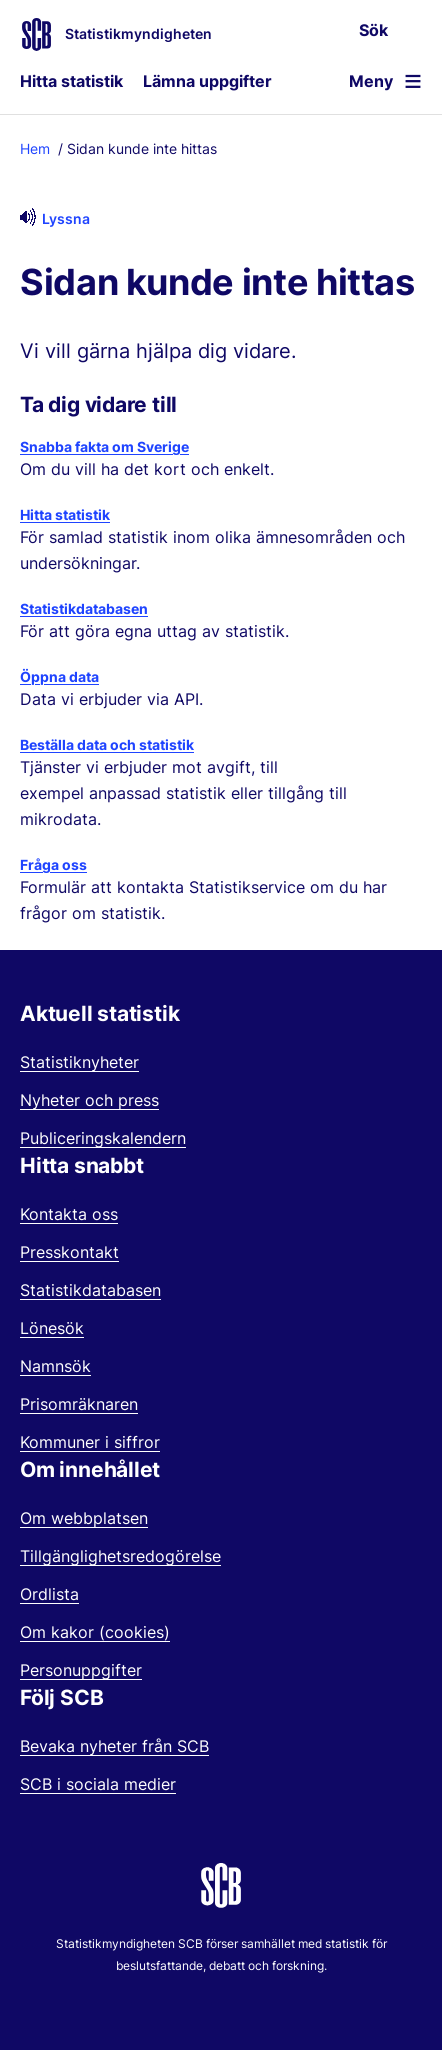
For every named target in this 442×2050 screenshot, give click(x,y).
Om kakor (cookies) (95, 1632)
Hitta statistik (71, 81)
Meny (371, 81)
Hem (35, 148)
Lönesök (52, 1328)
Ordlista (49, 1594)
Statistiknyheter (79, 1062)
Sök (373, 30)
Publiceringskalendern (103, 1138)
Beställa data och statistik (107, 744)
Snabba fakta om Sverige (104, 446)
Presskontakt (69, 1252)
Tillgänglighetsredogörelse (120, 1556)
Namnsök (55, 1366)
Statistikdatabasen (84, 608)
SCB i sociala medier (98, 1784)
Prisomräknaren (79, 1404)
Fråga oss (53, 864)
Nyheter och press (89, 1100)
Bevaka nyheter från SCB (114, 1746)
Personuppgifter (81, 1670)
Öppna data (59, 676)
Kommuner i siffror (90, 1442)
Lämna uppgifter (207, 81)
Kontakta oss (69, 1214)
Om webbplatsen (84, 1518)
